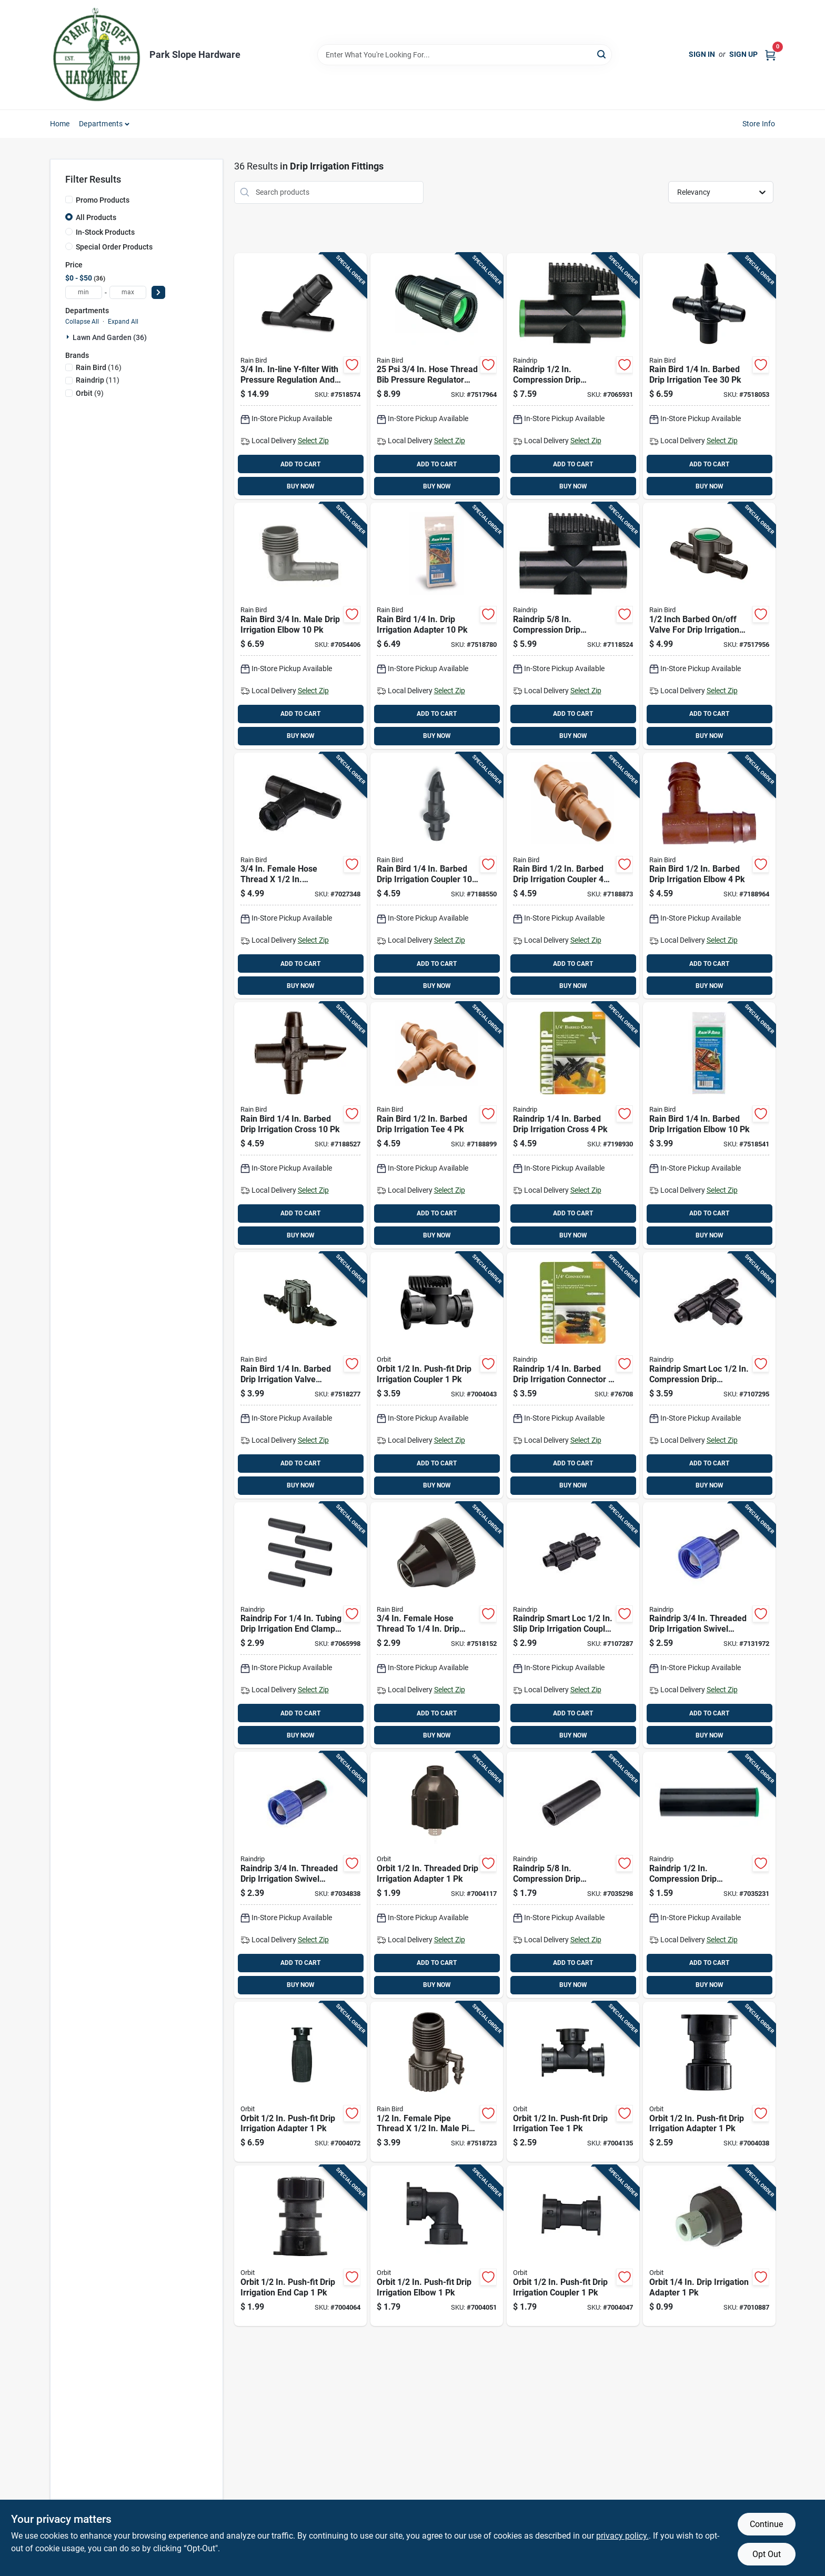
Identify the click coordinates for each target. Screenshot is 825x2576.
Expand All (123, 321)
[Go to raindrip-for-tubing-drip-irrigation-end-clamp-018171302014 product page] (300, 1625)
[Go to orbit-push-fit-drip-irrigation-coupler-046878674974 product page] (436, 1375)
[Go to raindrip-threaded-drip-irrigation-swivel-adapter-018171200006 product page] (300, 1875)
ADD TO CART (300, 464)
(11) (97, 380)
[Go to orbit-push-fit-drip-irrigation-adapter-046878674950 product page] (709, 2082)
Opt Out (766, 2554)
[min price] (83, 292)
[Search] (602, 54)
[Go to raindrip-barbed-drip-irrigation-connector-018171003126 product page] (573, 1375)
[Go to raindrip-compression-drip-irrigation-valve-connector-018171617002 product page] (573, 376)
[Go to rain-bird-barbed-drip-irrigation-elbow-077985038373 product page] (709, 1125)
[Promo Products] (69, 199)
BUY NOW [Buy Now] (301, 486)
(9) (90, 393)
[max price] (127, 292)
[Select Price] (158, 292)
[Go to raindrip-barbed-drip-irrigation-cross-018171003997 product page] (573, 1125)
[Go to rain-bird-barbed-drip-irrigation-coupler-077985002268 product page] (436, 876)
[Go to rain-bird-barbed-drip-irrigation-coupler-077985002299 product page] (573, 876)
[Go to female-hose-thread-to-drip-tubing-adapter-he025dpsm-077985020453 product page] (436, 1625)
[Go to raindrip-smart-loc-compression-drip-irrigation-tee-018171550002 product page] (709, 1375)
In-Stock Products (105, 232)
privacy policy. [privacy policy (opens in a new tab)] (622, 2536)
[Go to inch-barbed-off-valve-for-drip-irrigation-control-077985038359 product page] (709, 626)
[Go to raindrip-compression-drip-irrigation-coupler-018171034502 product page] (573, 1875)
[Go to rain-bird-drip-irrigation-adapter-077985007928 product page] (436, 626)
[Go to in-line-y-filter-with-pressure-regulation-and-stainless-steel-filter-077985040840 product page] (300, 376)
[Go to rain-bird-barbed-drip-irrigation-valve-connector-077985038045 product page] (300, 1375)
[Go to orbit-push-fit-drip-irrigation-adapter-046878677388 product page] (300, 2082)
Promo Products (102, 200)
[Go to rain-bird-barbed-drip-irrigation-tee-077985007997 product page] (709, 376)
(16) (99, 367)
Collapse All (82, 321)
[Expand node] (69, 337)
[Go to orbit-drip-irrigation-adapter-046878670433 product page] (709, 2245)
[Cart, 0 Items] (770, 54)
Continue (766, 2524)
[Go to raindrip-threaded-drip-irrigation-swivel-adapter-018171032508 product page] (709, 1625)
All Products (96, 217)
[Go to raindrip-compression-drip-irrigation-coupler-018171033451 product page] (709, 1875)
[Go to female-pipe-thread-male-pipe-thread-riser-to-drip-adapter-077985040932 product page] (436, 2082)
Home (60, 123)
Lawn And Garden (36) (110, 337)
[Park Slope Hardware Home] (96, 54)
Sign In (702, 54)
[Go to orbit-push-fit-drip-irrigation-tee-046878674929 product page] (573, 2082)
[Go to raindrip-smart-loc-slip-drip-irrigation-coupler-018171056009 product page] (573, 1625)
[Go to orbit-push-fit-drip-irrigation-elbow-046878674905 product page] (436, 2245)
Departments (101, 123)
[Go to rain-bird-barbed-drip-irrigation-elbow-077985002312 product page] (709, 876)
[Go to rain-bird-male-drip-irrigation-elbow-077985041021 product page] (300, 626)
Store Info (759, 123)
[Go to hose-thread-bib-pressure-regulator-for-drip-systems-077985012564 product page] (436, 376)
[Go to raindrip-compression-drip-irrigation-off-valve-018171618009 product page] (573, 626)
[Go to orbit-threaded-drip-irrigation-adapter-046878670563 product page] (436, 1875)
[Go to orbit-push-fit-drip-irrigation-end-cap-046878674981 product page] (300, 2245)
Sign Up (743, 54)
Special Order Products (114, 246)
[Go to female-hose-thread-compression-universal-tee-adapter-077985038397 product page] (300, 876)
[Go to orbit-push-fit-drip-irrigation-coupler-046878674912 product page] (573, 2245)
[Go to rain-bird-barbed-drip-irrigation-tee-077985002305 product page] (436, 1125)
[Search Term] (464, 54)
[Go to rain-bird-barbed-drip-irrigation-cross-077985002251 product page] (300, 1125)
